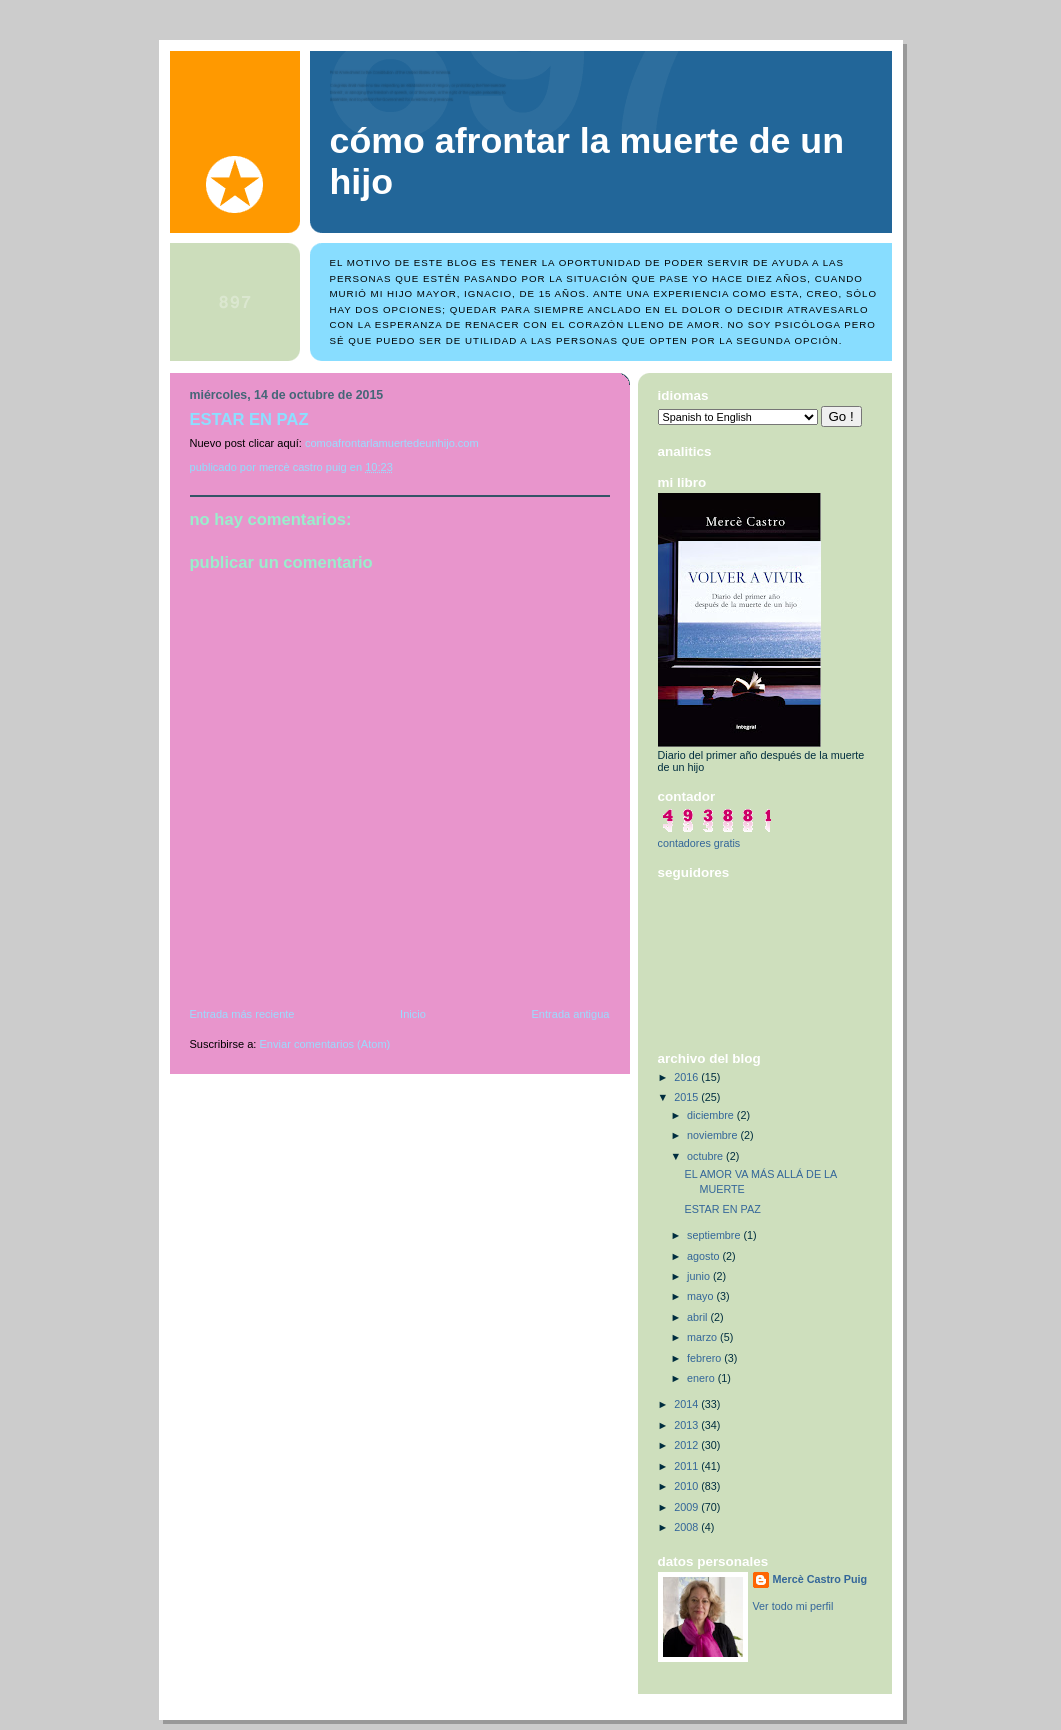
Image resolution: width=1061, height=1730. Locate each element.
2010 (687, 1486)
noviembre (713, 1135)
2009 (687, 1507)
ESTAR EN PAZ (722, 1209)
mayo (701, 1296)
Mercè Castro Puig (820, 1579)
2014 (687, 1404)
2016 (687, 1077)
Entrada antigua (570, 1014)
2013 (687, 1425)
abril (698, 1317)
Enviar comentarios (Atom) (325, 1044)
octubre (706, 1156)
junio (700, 1276)
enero (702, 1378)
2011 (687, 1466)
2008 (687, 1527)
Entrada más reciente (242, 1014)
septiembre (715, 1235)
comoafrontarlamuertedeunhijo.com (392, 443)
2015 (687, 1097)
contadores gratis (699, 843)
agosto (704, 1256)
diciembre (712, 1115)
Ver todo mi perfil (793, 1606)
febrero (705, 1358)
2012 (687, 1445)
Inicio (413, 1014)
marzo (703, 1337)
